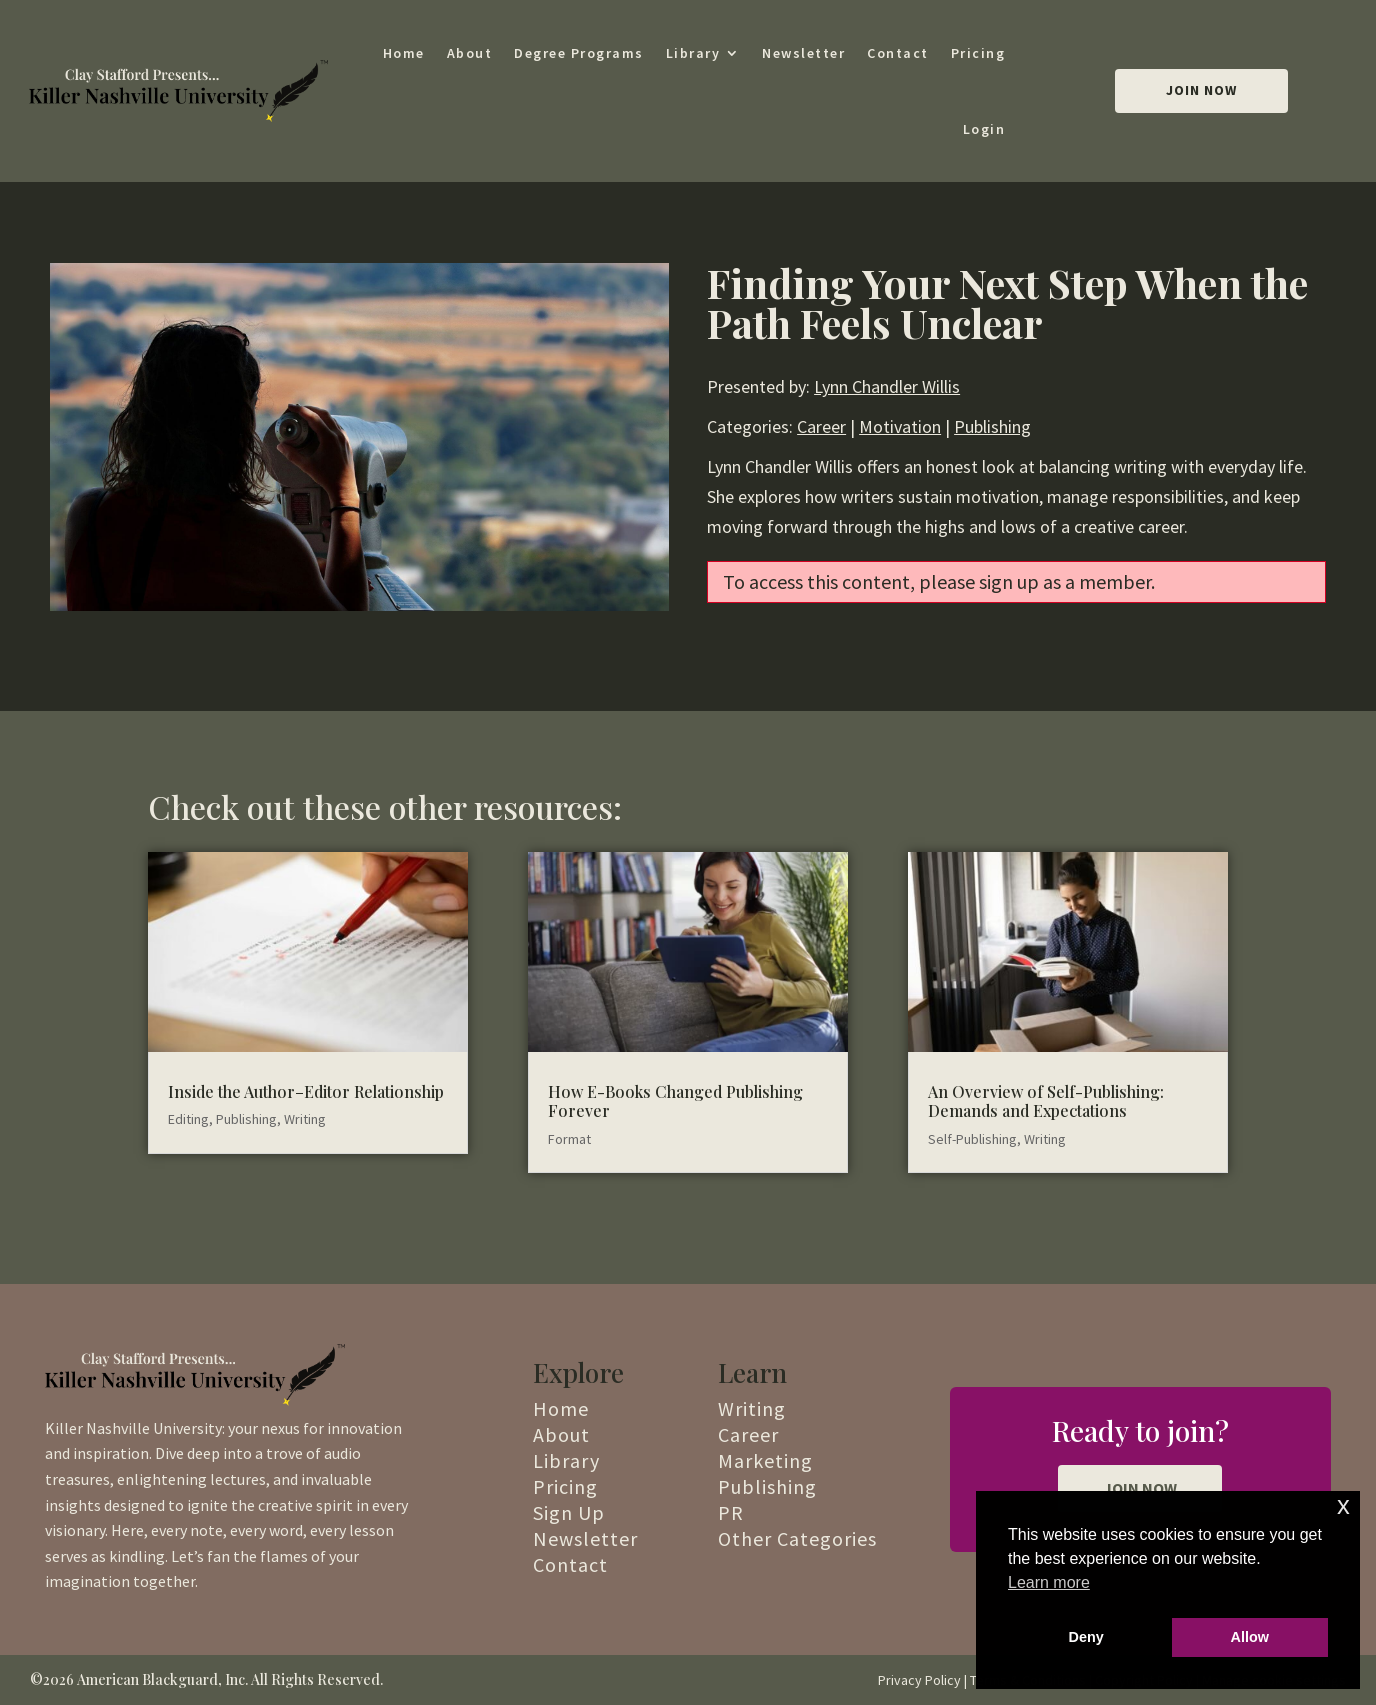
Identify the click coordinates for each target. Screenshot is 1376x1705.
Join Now (1201, 90)
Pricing (978, 53)
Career (821, 426)
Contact (898, 53)
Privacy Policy (919, 1680)
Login (984, 129)
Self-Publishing (972, 1139)
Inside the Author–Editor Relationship (306, 1091)
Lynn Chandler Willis (887, 386)
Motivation (900, 426)
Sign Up (569, 1512)
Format (569, 1139)
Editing (188, 1119)
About (470, 53)
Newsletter (803, 53)
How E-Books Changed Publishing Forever (675, 1101)
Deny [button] (1086, 1637)
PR (731, 1512)
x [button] (1343, 1505)
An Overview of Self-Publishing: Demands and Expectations (1046, 1101)
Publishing (992, 426)
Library (693, 53)
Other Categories (797, 1538)
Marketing (765, 1460)
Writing (305, 1119)
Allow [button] (1250, 1637)
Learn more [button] (1049, 1582)
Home (404, 53)
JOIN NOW (1140, 1488)
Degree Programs (579, 53)
